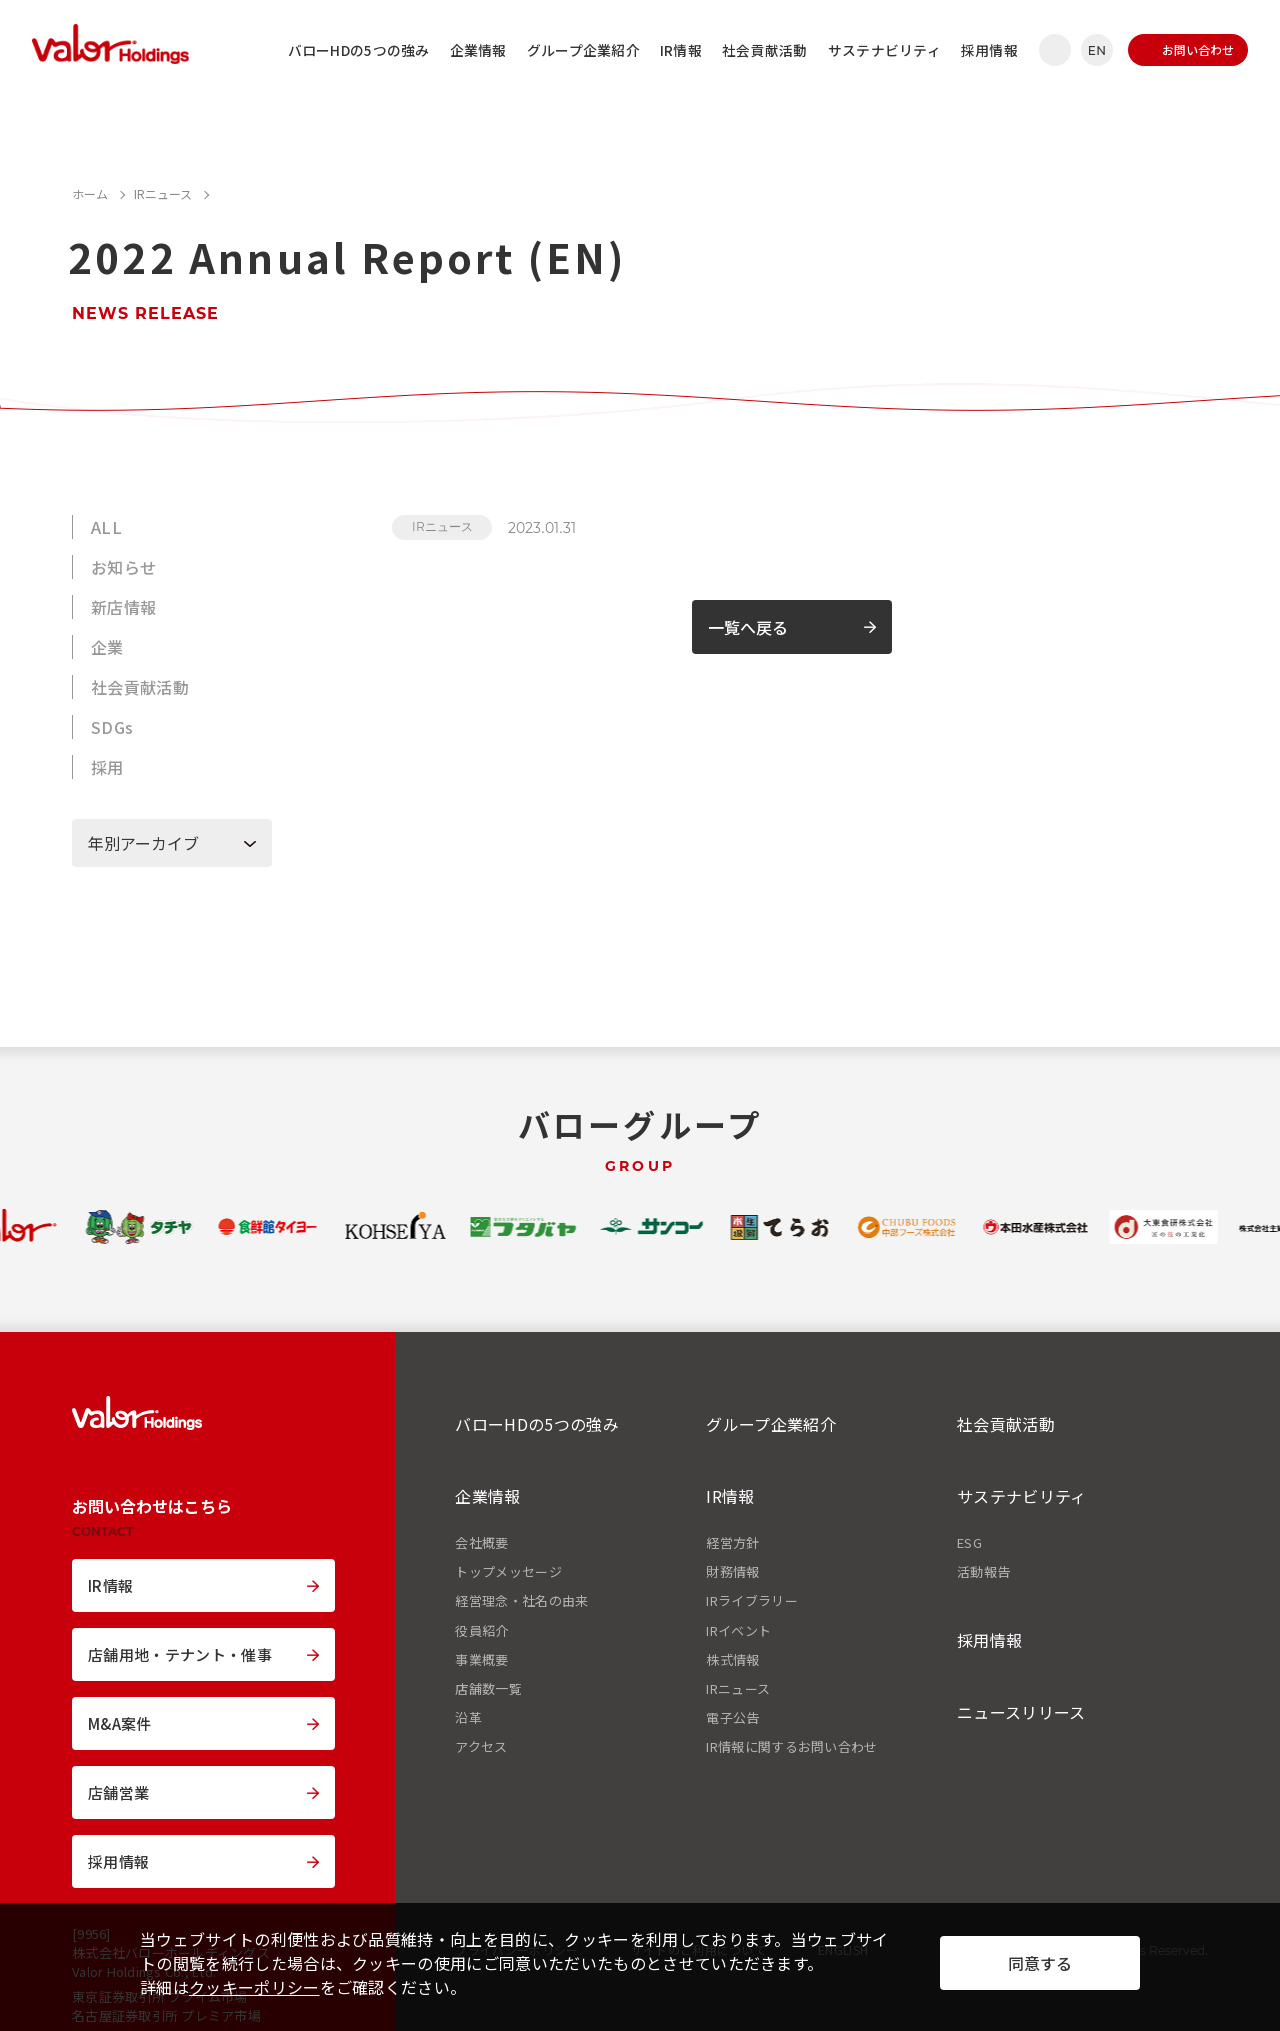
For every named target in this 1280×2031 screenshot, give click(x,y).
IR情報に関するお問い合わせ (791, 1747)
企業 (107, 647)
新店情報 (123, 607)
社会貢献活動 (765, 50)
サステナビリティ (884, 50)
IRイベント (738, 1631)
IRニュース (442, 526)
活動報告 (983, 1572)
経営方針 (732, 1543)
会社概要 (481, 1543)
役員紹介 (481, 1631)
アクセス (481, 1747)
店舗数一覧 (488, 1689)
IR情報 (681, 50)
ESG (969, 1543)
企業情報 (478, 50)
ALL (106, 527)
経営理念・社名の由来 (521, 1601)
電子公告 (732, 1718)
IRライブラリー (752, 1601)
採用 (107, 767)
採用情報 (989, 50)
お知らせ (123, 567)
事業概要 (481, 1660)
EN (1097, 50)
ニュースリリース (1021, 1712)
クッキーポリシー (254, 1987)
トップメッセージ (508, 1572)
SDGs (112, 727)
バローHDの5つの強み (359, 50)
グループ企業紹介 (583, 50)
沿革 (468, 1718)
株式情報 (732, 1660)
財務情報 (732, 1572)
